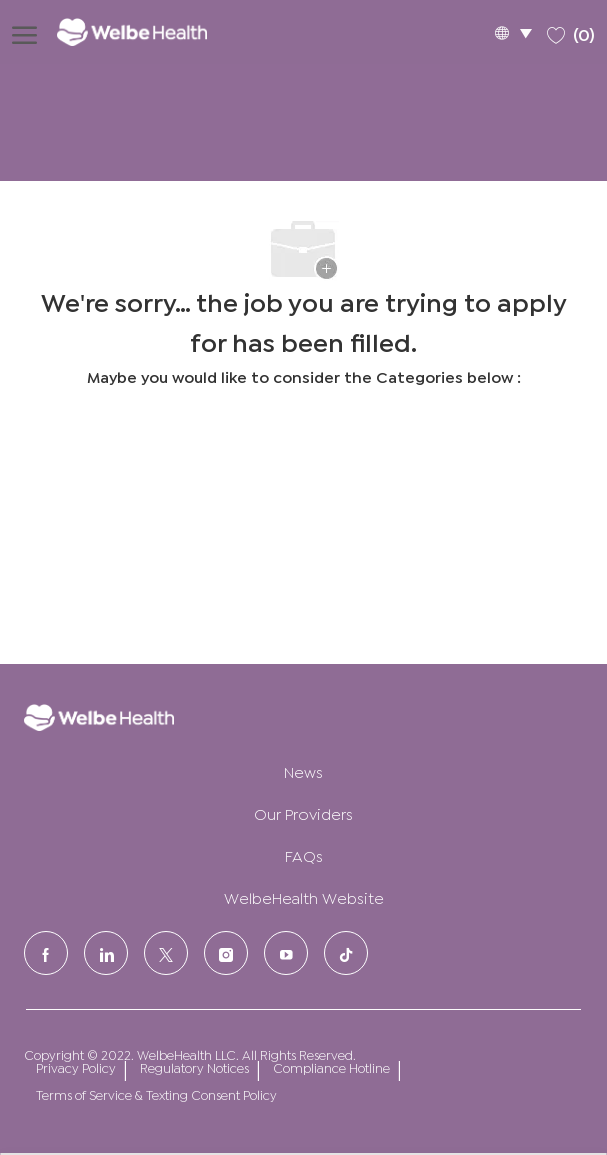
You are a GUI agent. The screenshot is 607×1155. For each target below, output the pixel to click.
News (303, 770)
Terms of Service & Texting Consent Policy (156, 1094)
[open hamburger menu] (24, 32)
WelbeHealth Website (304, 896)
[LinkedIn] (106, 953)
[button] (513, 32)
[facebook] (46, 953)
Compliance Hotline (331, 1067)
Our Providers (303, 812)
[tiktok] (346, 953)
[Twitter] (166, 953)
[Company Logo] (146, 31)
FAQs (304, 854)
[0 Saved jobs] (571, 31)
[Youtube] (286, 953)
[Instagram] (226, 953)
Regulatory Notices (194, 1067)
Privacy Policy (76, 1067)
